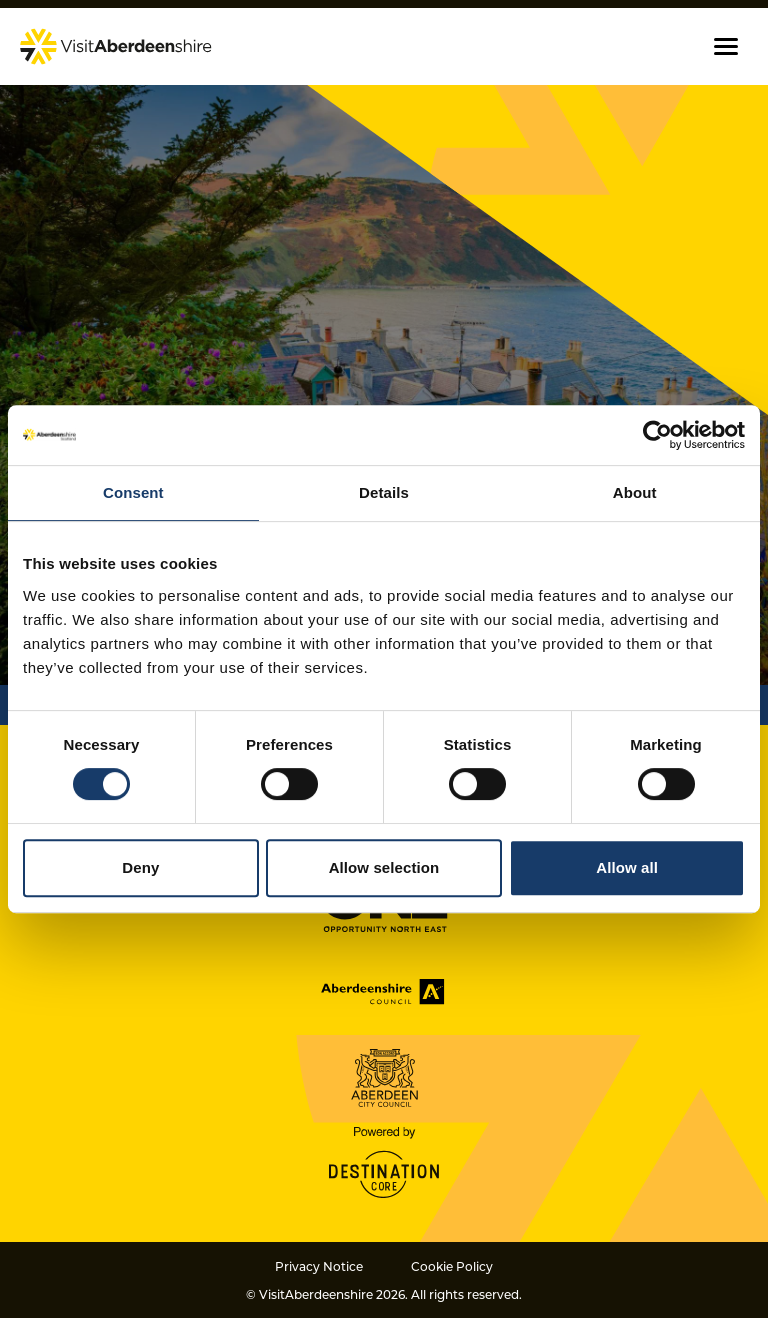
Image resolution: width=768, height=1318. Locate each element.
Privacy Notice (319, 1266)
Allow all (627, 867)
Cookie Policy (452, 1266)
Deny (140, 867)
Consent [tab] (133, 492)
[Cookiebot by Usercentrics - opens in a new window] (657, 435)
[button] (726, 46)
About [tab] (635, 492)
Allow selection (384, 867)
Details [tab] (384, 492)
